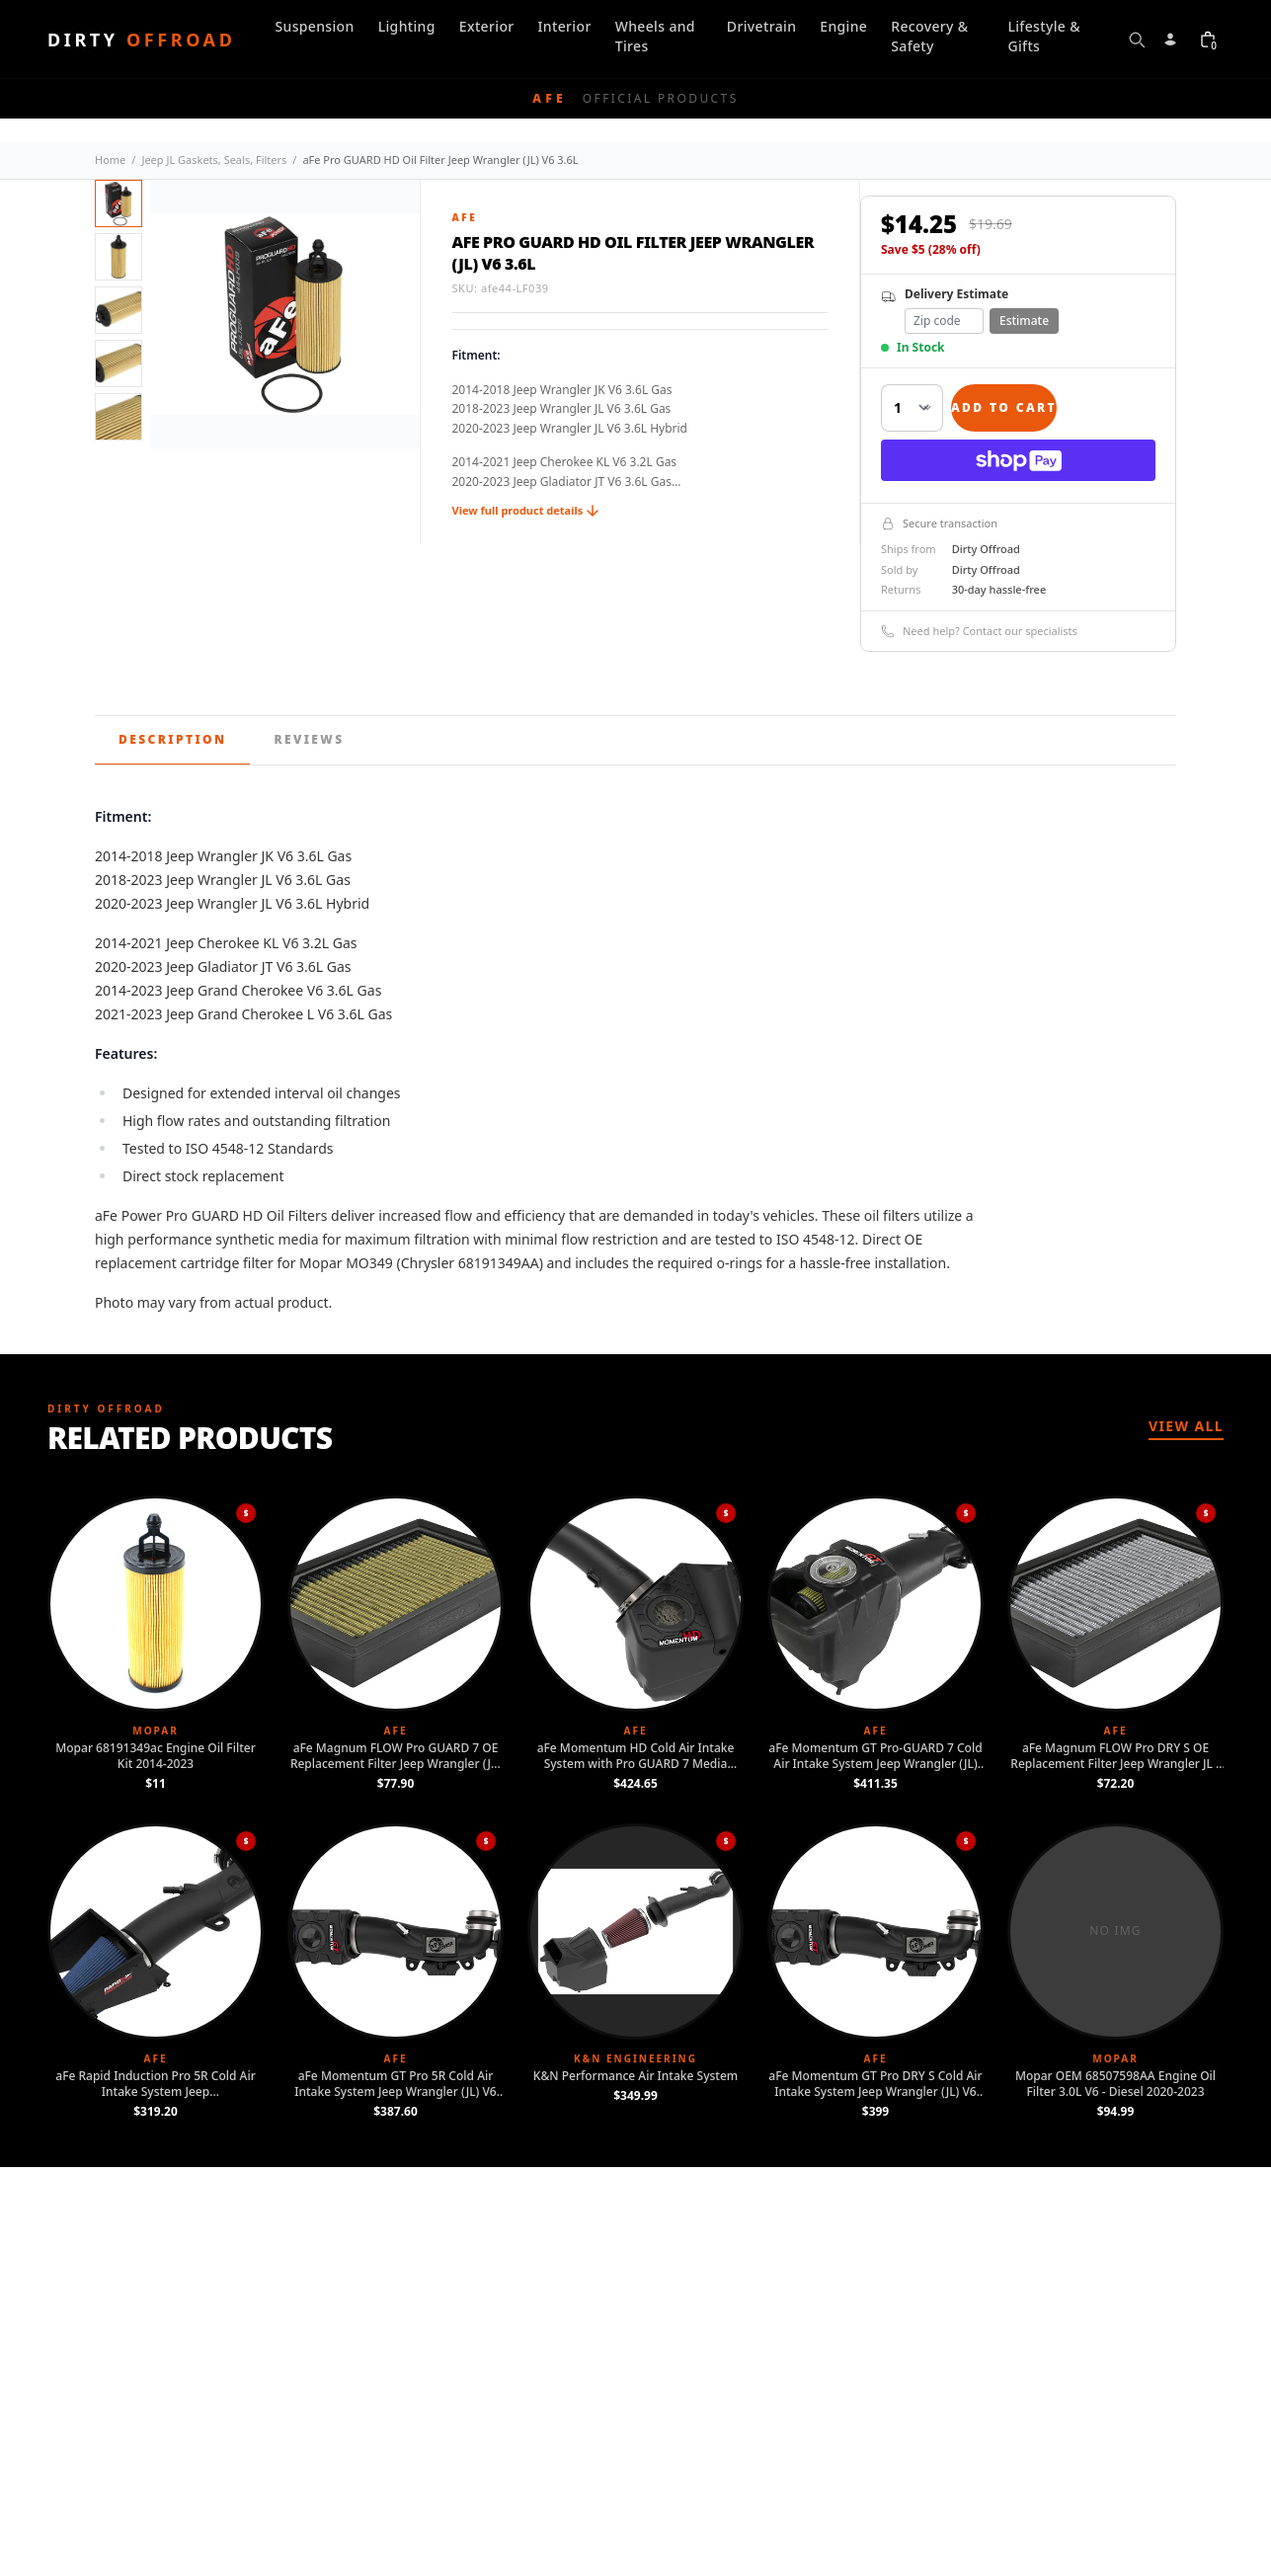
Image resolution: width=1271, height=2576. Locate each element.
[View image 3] (118, 310)
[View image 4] (118, 363)
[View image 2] (118, 257)
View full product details (525, 510)
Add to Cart (1004, 407)
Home (110, 159)
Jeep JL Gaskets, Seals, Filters (213, 159)
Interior (565, 26)
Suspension (314, 26)
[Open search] (1136, 39)
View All (1186, 1425)
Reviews (309, 739)
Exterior (487, 26)
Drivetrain (761, 26)
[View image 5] (118, 417)
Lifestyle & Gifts (1043, 36)
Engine (843, 26)
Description (172, 739)
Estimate (1024, 320)
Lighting (407, 26)
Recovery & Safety (929, 36)
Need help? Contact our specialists (979, 630)
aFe (465, 217)
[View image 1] (118, 203)
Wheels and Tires (655, 36)
